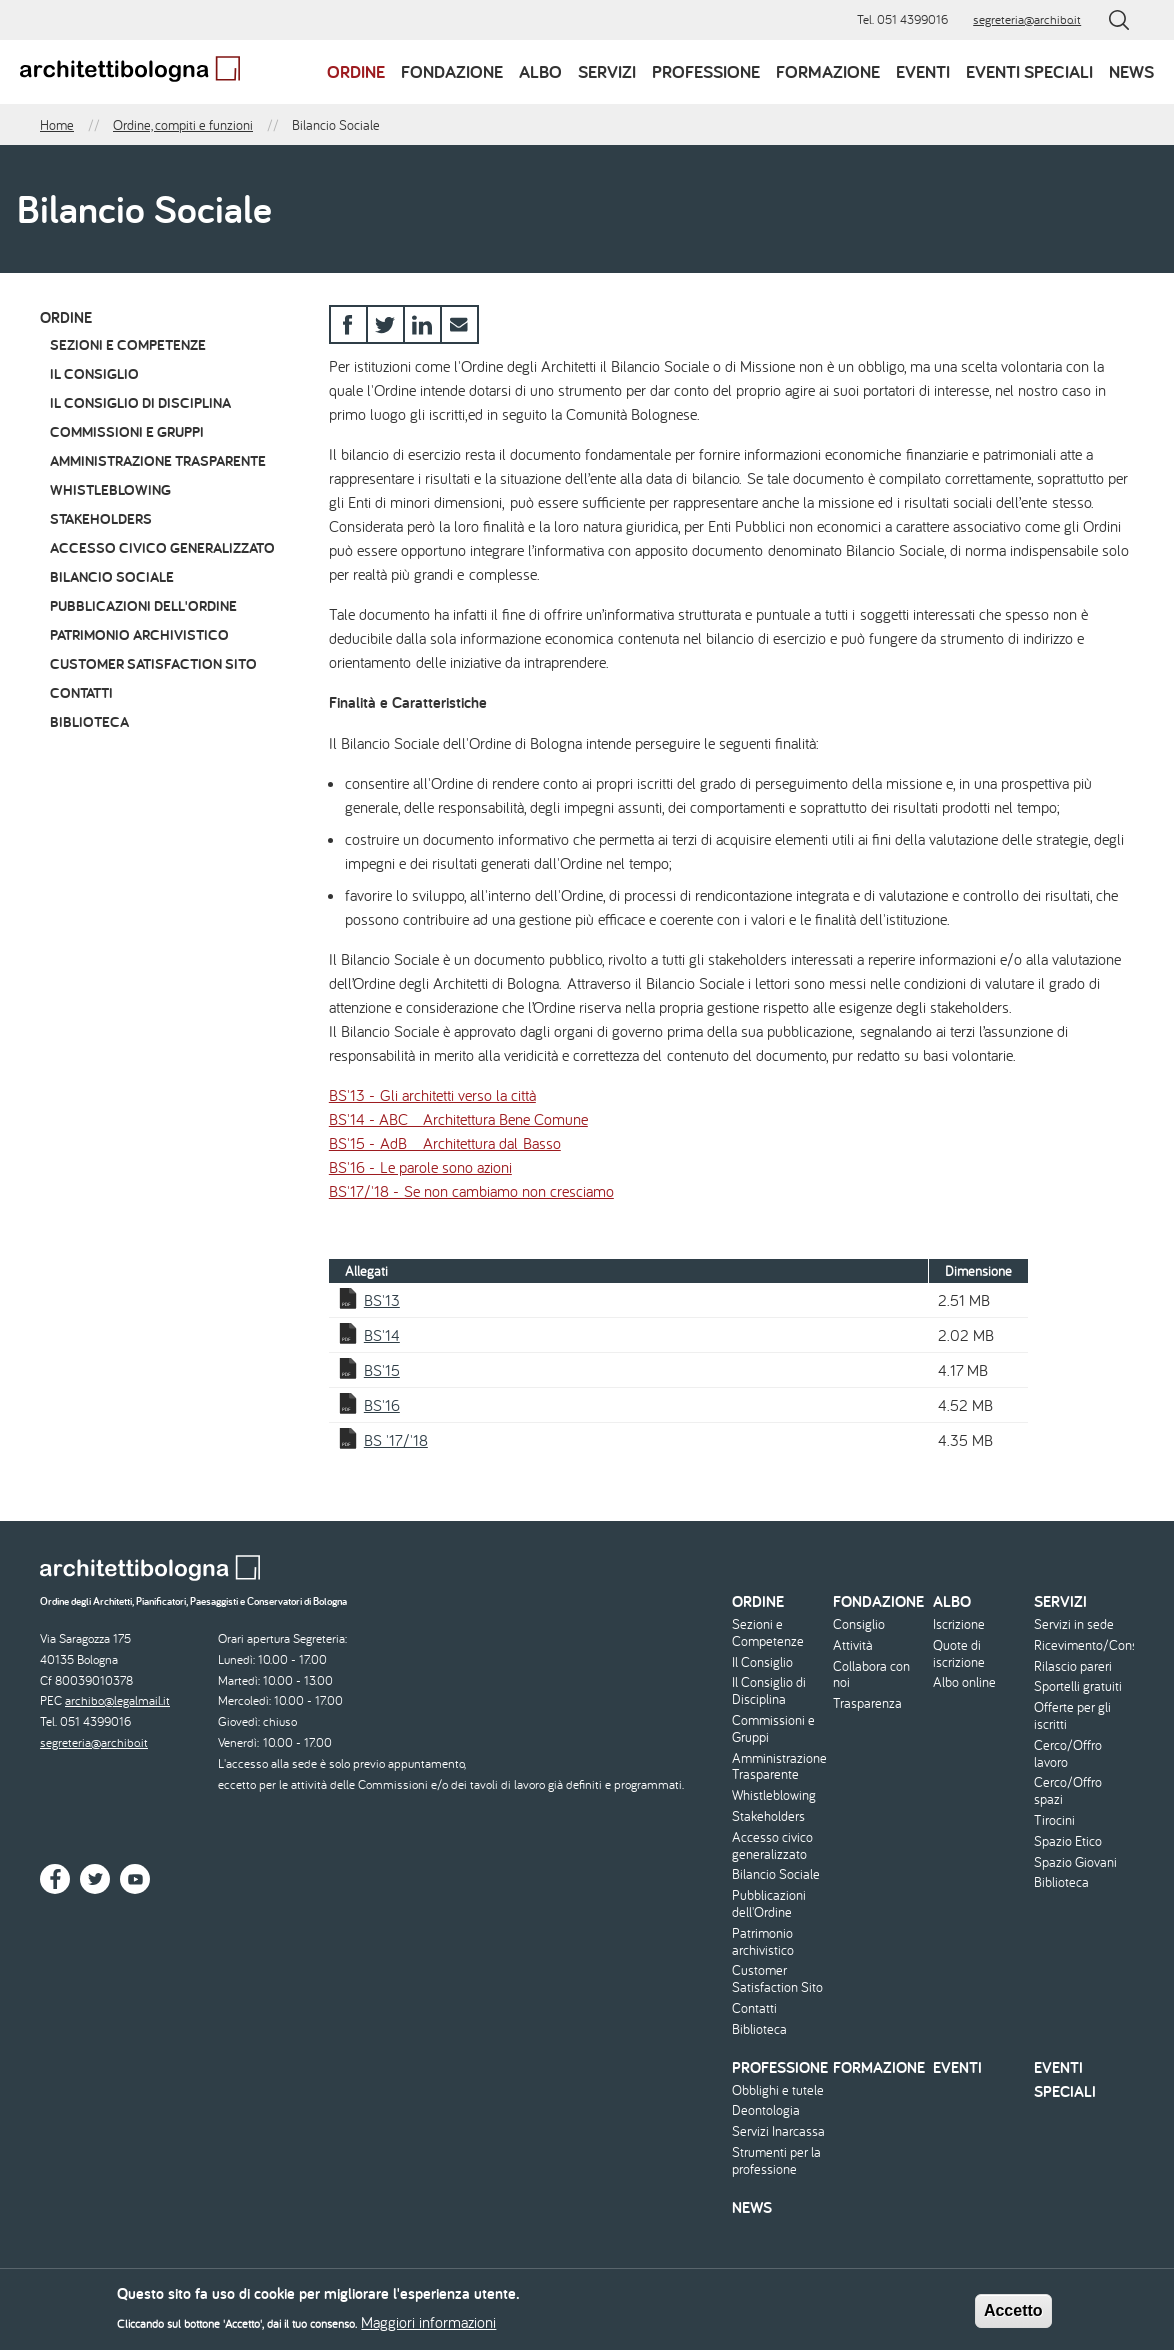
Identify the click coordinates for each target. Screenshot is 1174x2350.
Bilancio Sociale (112, 576)
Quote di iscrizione (959, 1654)
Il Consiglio (94, 373)
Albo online (964, 1682)
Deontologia (766, 2110)
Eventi (923, 71)
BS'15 (382, 1370)
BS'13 (382, 1300)
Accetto (1013, 2315)
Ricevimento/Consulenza (1082, 1645)
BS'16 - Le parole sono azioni (420, 1167)
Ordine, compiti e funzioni (183, 125)
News (1131, 71)
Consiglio (859, 1624)
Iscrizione (959, 1624)
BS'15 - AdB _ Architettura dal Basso (445, 1143)
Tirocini (1054, 1820)
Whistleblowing (110, 489)
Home (57, 125)
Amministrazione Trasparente (158, 460)
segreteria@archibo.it (1027, 19)
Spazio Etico (1068, 1841)
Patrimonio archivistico (139, 634)
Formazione (828, 71)
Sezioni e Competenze (128, 344)
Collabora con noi (871, 1675)
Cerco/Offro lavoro (1068, 1754)
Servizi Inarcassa (778, 2131)
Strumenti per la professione (776, 2161)
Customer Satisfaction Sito (153, 663)
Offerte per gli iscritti (1072, 1716)
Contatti (81, 692)
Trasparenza (867, 1703)
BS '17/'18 (396, 1440)
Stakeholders (101, 518)
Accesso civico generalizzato (162, 547)
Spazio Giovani (1075, 1862)
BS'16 (382, 1405)
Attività (853, 1645)
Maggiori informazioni (428, 2328)
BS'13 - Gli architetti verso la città (432, 1095)
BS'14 (382, 1335)
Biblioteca (89, 721)
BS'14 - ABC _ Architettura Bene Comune (458, 1119)
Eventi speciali (1029, 71)
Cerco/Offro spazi (1068, 1791)
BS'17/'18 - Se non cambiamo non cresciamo (471, 1191)
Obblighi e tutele (778, 2090)
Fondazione (452, 71)
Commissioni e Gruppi (127, 431)
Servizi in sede (1074, 1624)
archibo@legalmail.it (117, 1700)
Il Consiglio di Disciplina (140, 402)
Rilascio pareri (1073, 1666)
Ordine (356, 71)
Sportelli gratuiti (1078, 1686)
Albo (540, 71)
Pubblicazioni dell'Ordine (143, 605)
